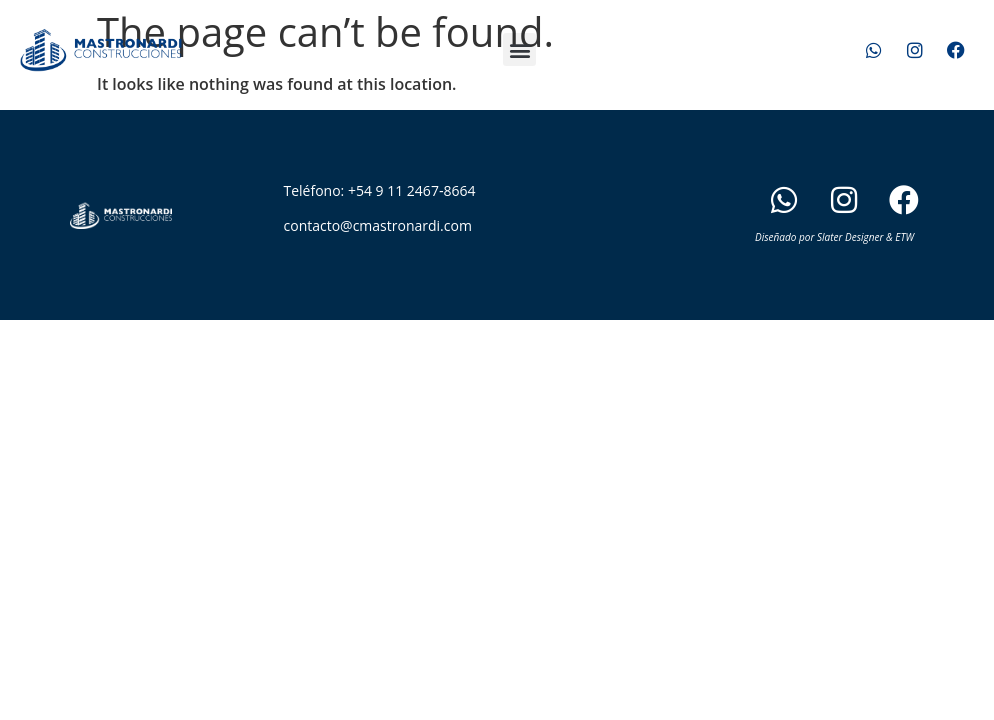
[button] (519, 49)
